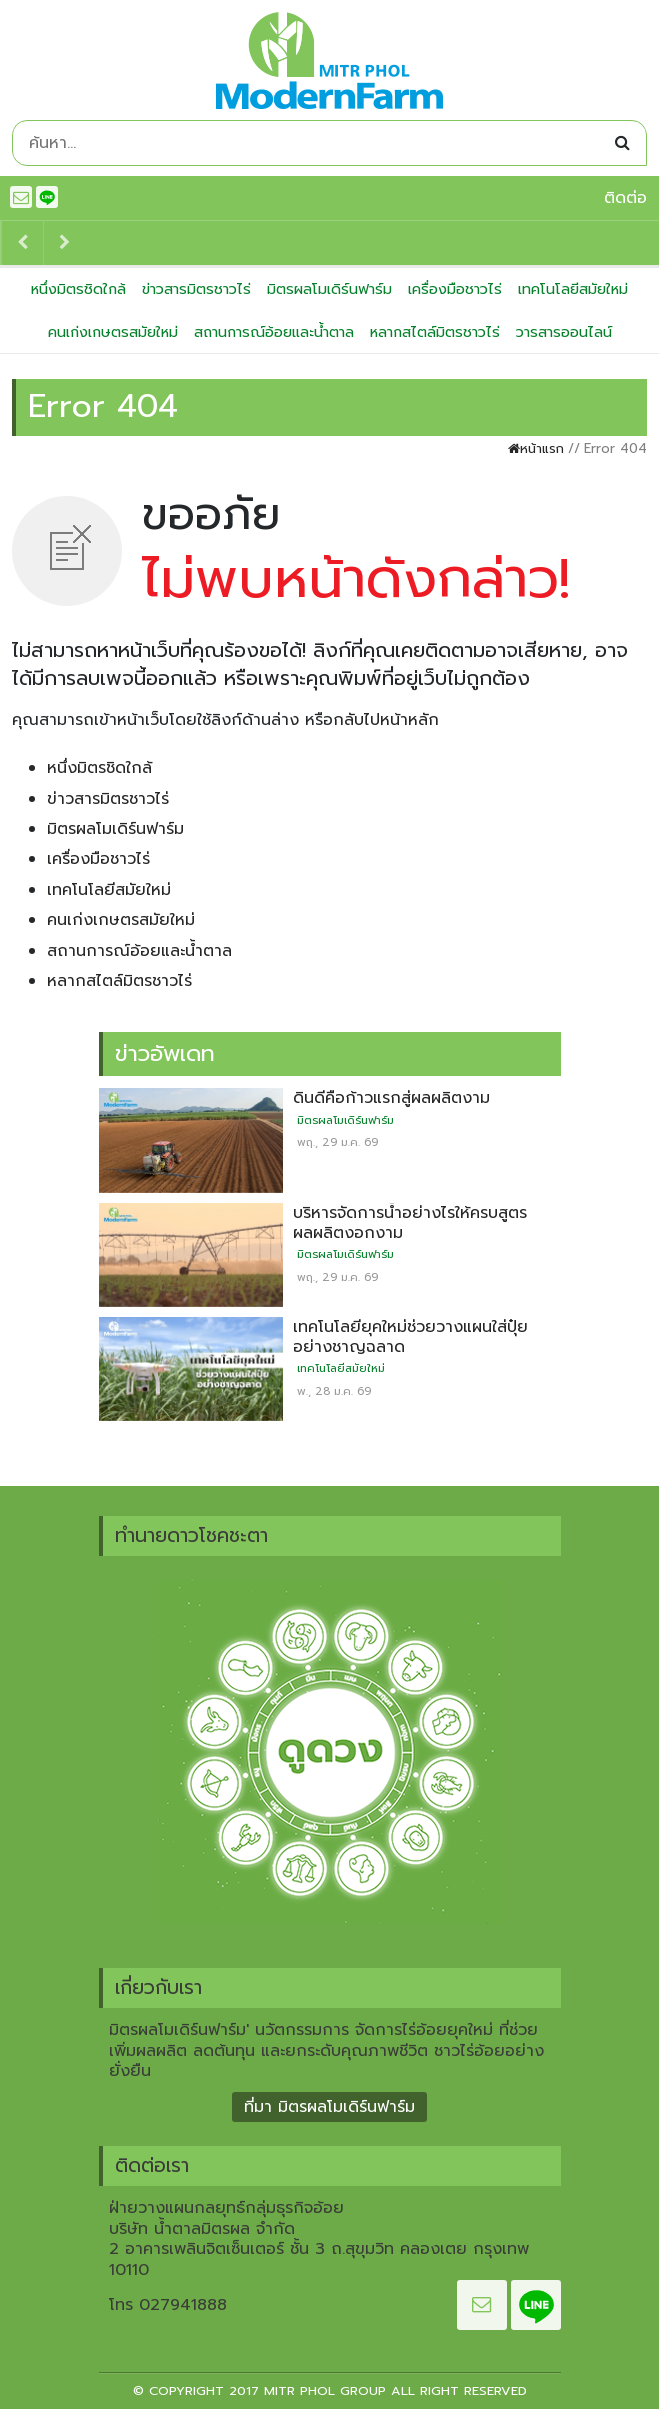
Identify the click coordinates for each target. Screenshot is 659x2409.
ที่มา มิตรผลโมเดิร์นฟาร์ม (329, 2107)
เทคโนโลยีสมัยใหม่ (573, 289)
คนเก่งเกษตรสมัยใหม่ (113, 332)
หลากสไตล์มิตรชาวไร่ (435, 332)
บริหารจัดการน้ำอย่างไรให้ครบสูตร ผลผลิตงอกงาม (410, 1223)
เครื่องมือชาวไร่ (455, 289)
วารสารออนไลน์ (564, 332)
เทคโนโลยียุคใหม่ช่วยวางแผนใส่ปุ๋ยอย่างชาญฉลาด (410, 1337)
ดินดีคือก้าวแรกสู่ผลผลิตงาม (391, 1098)
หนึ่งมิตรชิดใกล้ (78, 289)
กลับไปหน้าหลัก (386, 720)
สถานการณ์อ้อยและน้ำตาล (274, 332)
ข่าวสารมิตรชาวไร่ (196, 289)
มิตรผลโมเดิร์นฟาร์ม (329, 289)
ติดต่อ (625, 198)
